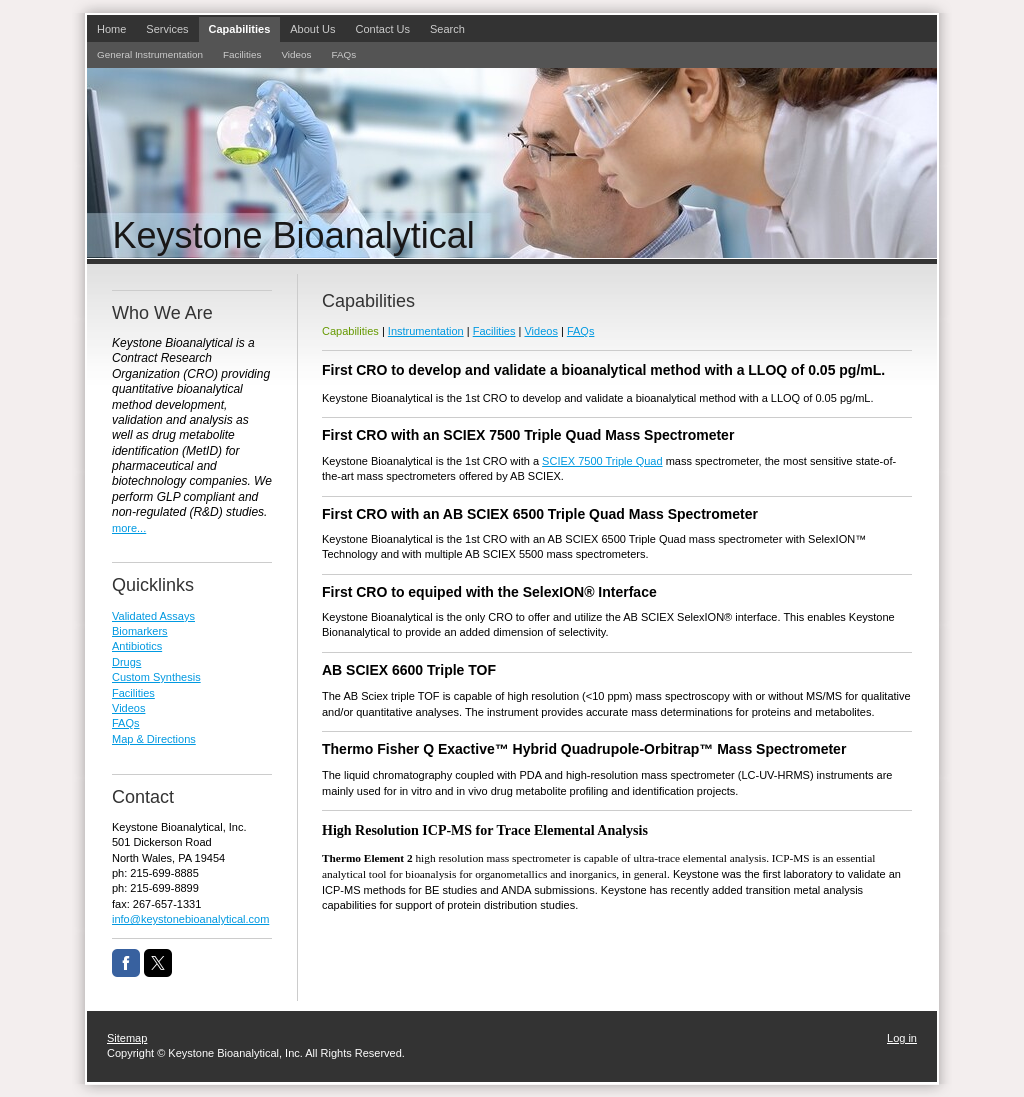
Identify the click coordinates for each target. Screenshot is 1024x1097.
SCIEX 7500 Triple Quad (602, 461)
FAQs (581, 331)
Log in (902, 1038)
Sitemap (127, 1038)
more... (129, 528)
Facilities (494, 331)
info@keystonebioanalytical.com (190, 919)
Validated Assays (153, 616)
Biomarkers (140, 631)
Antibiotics (137, 646)
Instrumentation (426, 331)
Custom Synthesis (156, 677)
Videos (540, 331)
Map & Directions (154, 739)
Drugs (126, 662)
